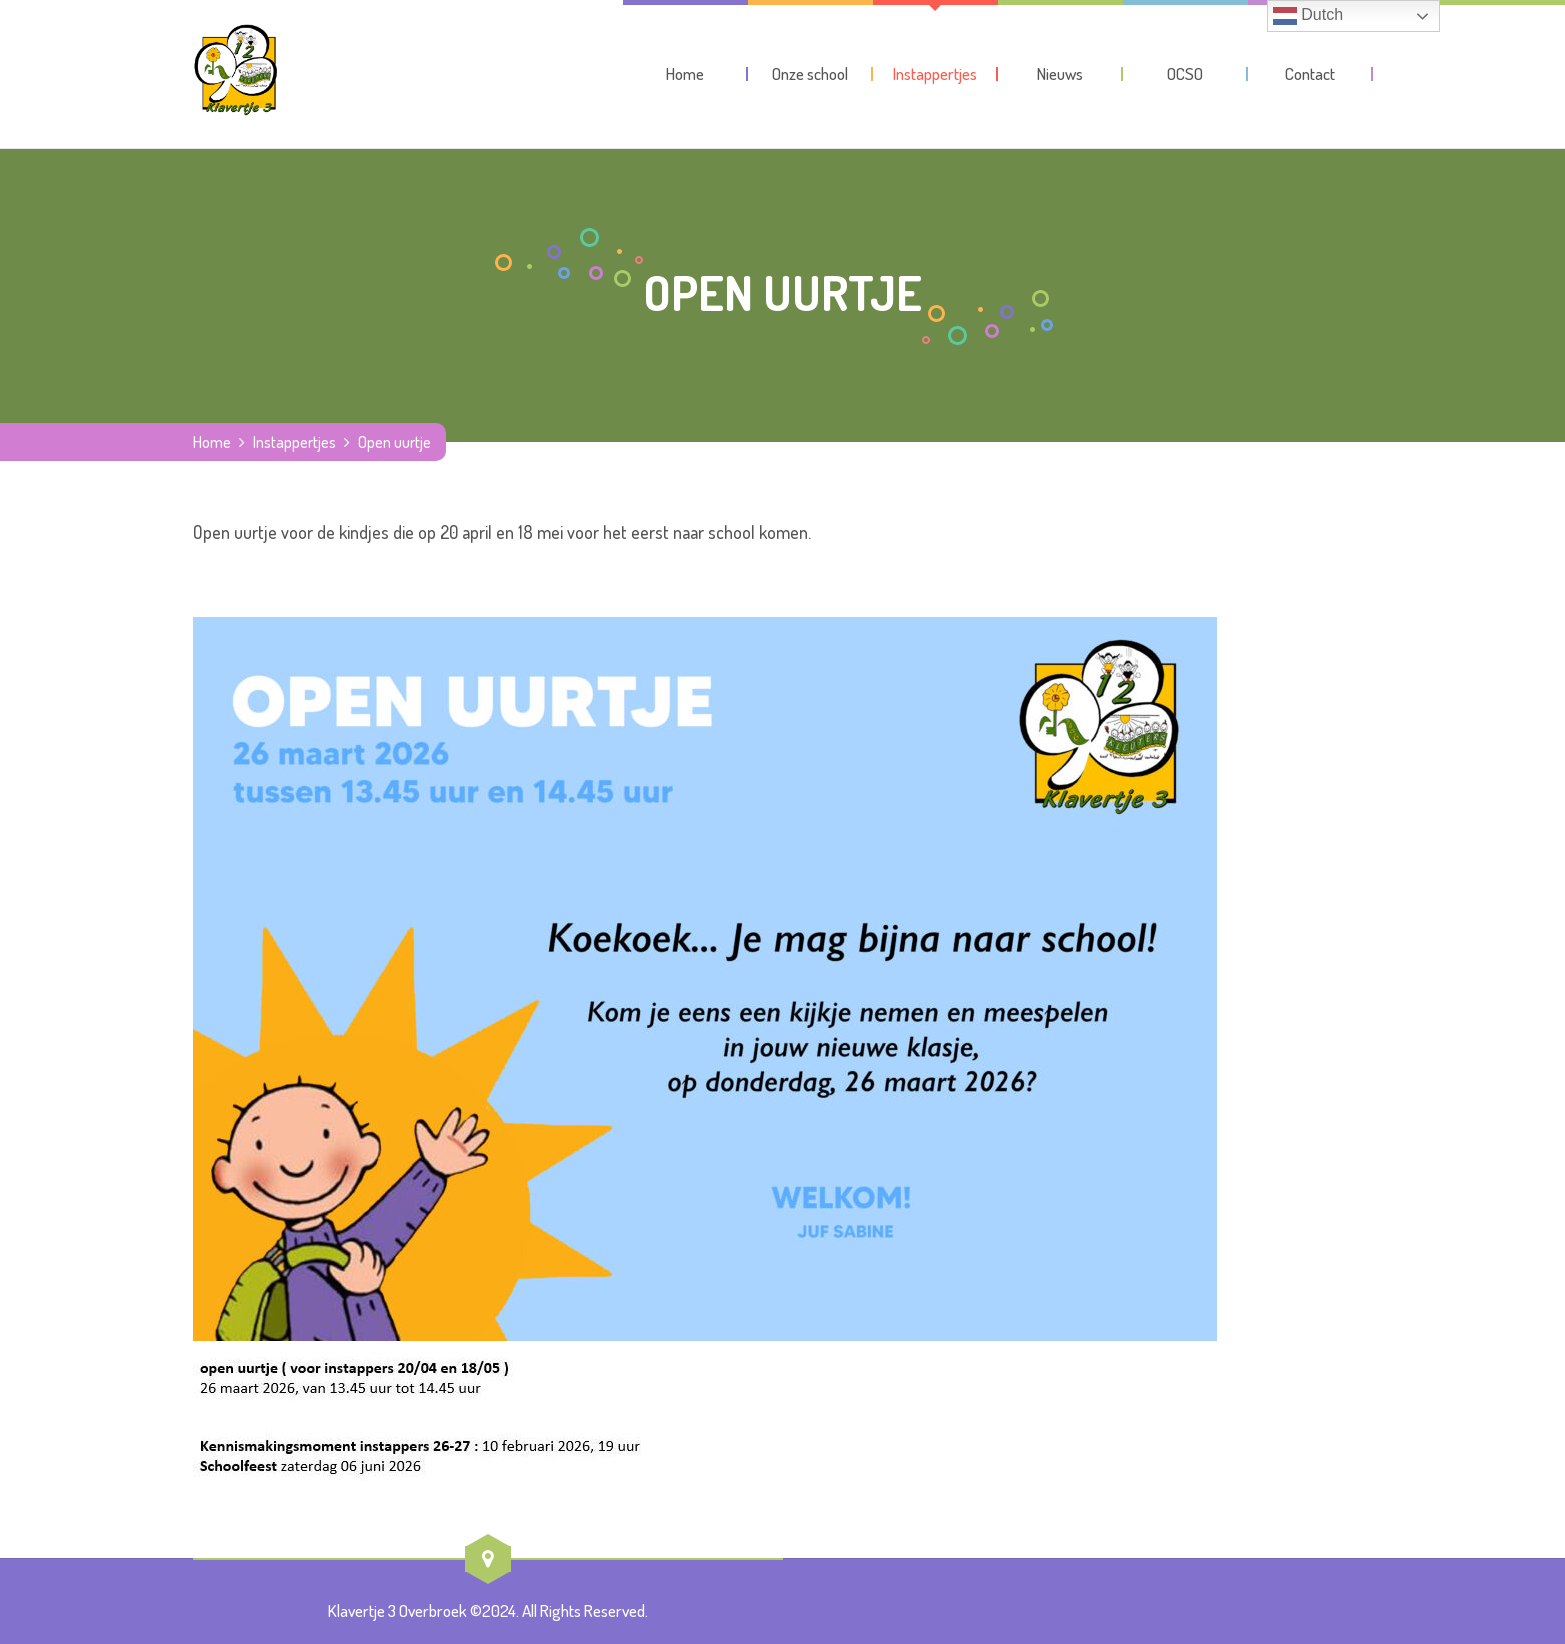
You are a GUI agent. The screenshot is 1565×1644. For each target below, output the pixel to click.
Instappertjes (294, 442)
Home (212, 442)
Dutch (1308, 16)
